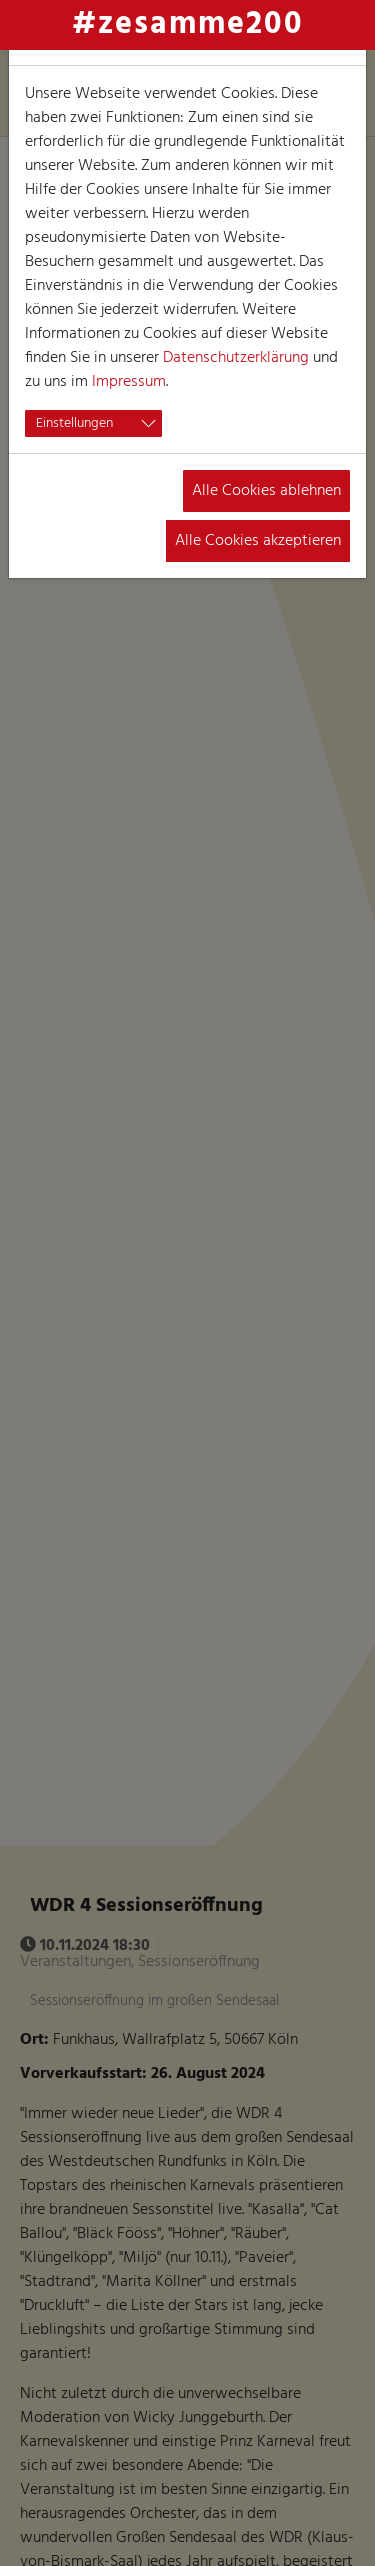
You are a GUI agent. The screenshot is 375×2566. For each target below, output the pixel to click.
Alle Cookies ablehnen (266, 491)
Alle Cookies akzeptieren (258, 541)
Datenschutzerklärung (236, 358)
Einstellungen (74, 423)
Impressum (129, 382)
